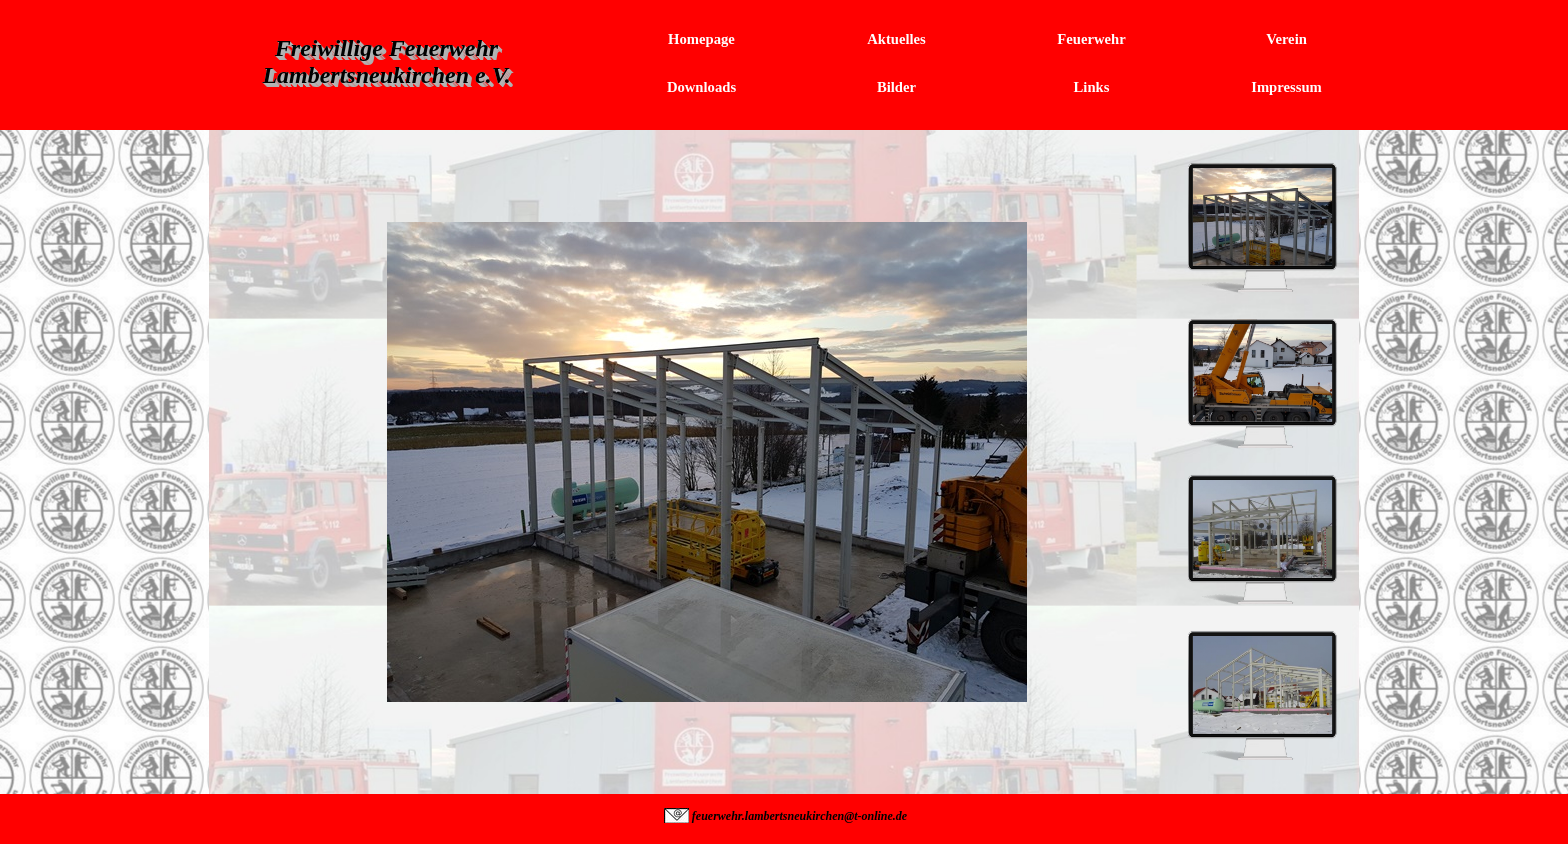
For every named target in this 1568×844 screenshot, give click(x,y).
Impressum (1286, 87)
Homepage (701, 39)
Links (1092, 87)
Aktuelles (896, 39)
